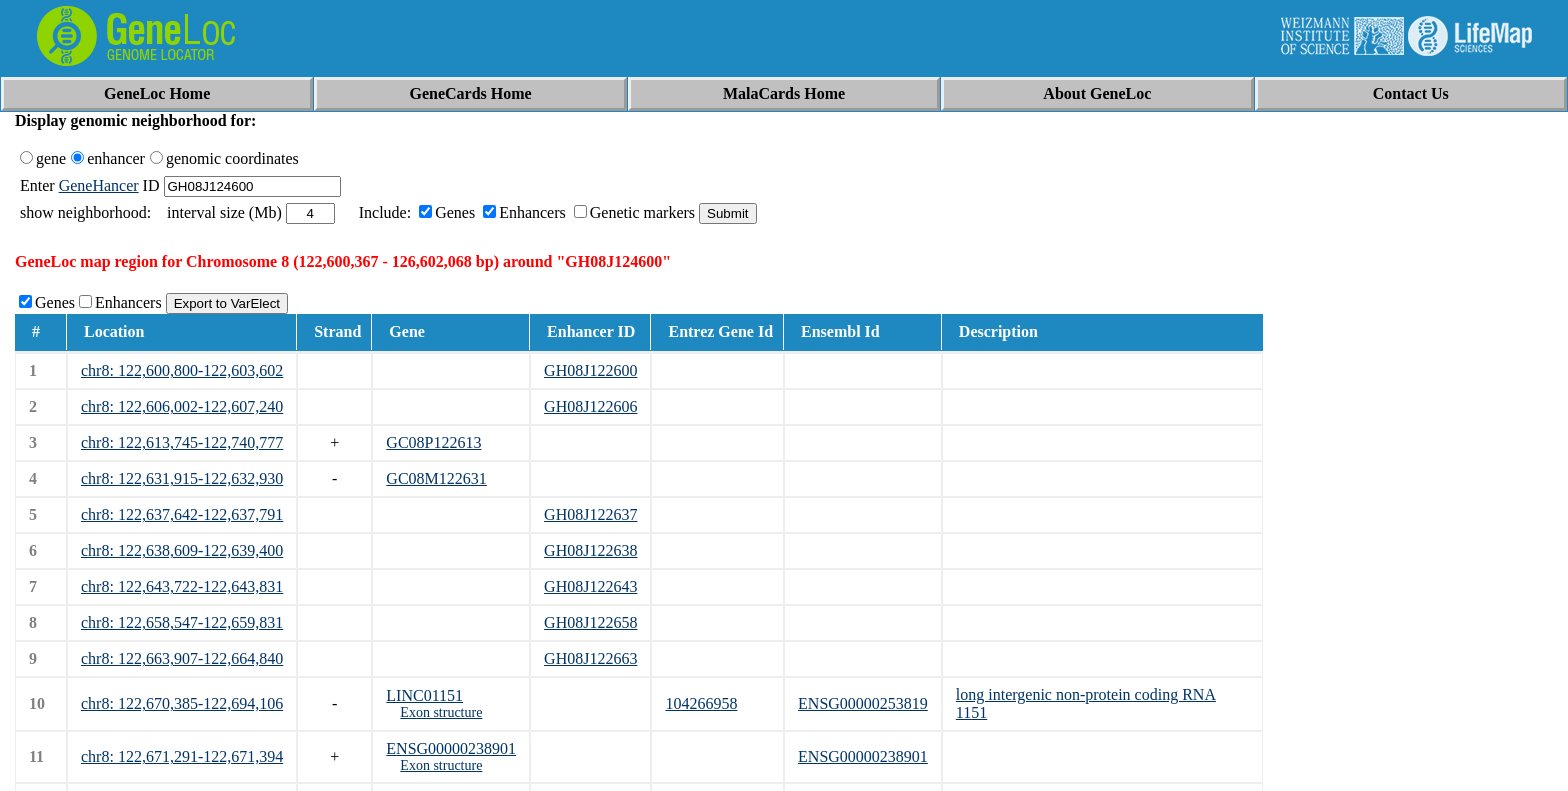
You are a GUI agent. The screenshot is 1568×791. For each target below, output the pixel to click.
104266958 (701, 703)
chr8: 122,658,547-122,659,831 (182, 622)
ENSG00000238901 (451, 748)
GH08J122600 (590, 370)
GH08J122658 (590, 622)
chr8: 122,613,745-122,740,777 (182, 442)
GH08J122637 (590, 514)
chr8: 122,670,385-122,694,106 (182, 703)
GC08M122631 (436, 478)
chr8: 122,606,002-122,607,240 (182, 406)
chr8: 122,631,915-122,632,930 (182, 478)
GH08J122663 (590, 658)
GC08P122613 (433, 442)
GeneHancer (99, 185)
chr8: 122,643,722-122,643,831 (182, 586)
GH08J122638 (590, 550)
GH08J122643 (590, 586)
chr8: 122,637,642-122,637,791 (182, 514)
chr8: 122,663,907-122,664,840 (182, 658)
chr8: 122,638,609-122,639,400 (182, 550)
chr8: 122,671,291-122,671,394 (182, 756)
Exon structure (441, 712)
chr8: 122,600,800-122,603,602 (182, 370)
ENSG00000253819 (863, 703)
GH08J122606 (590, 406)
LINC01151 (424, 695)
